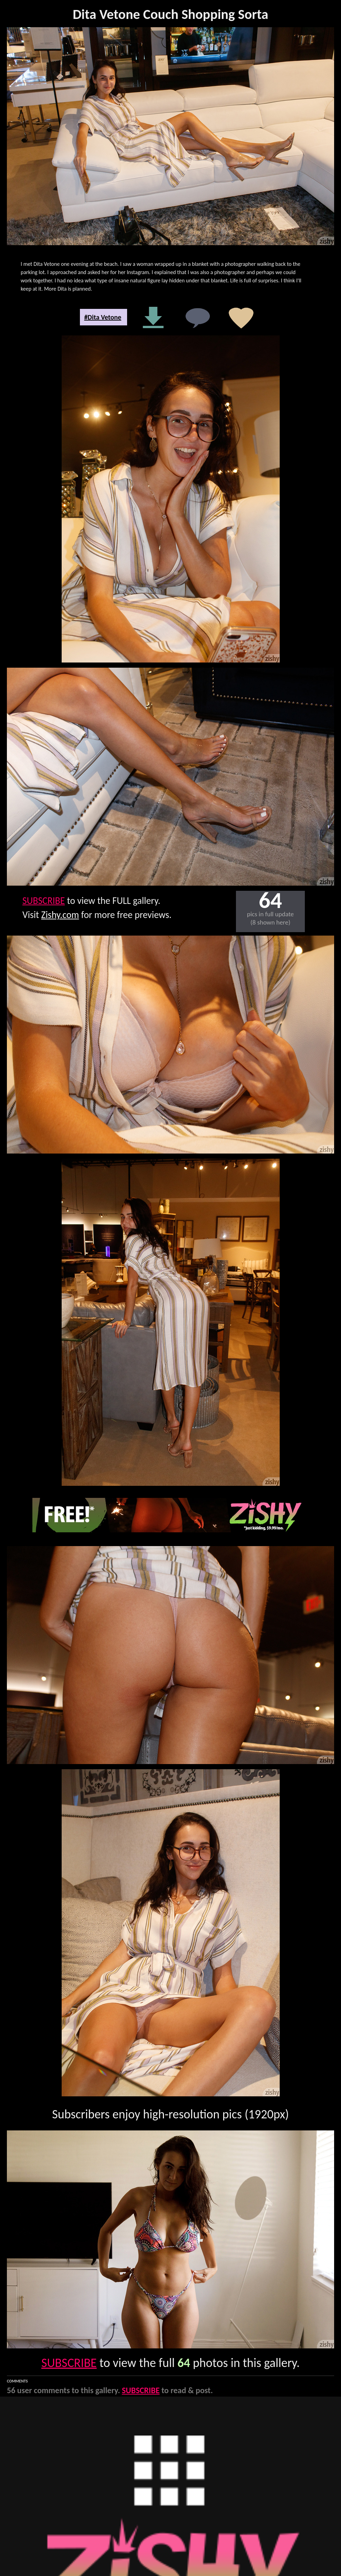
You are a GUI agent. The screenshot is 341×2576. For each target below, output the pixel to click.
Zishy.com (60, 914)
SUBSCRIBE (43, 900)
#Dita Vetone (102, 317)
